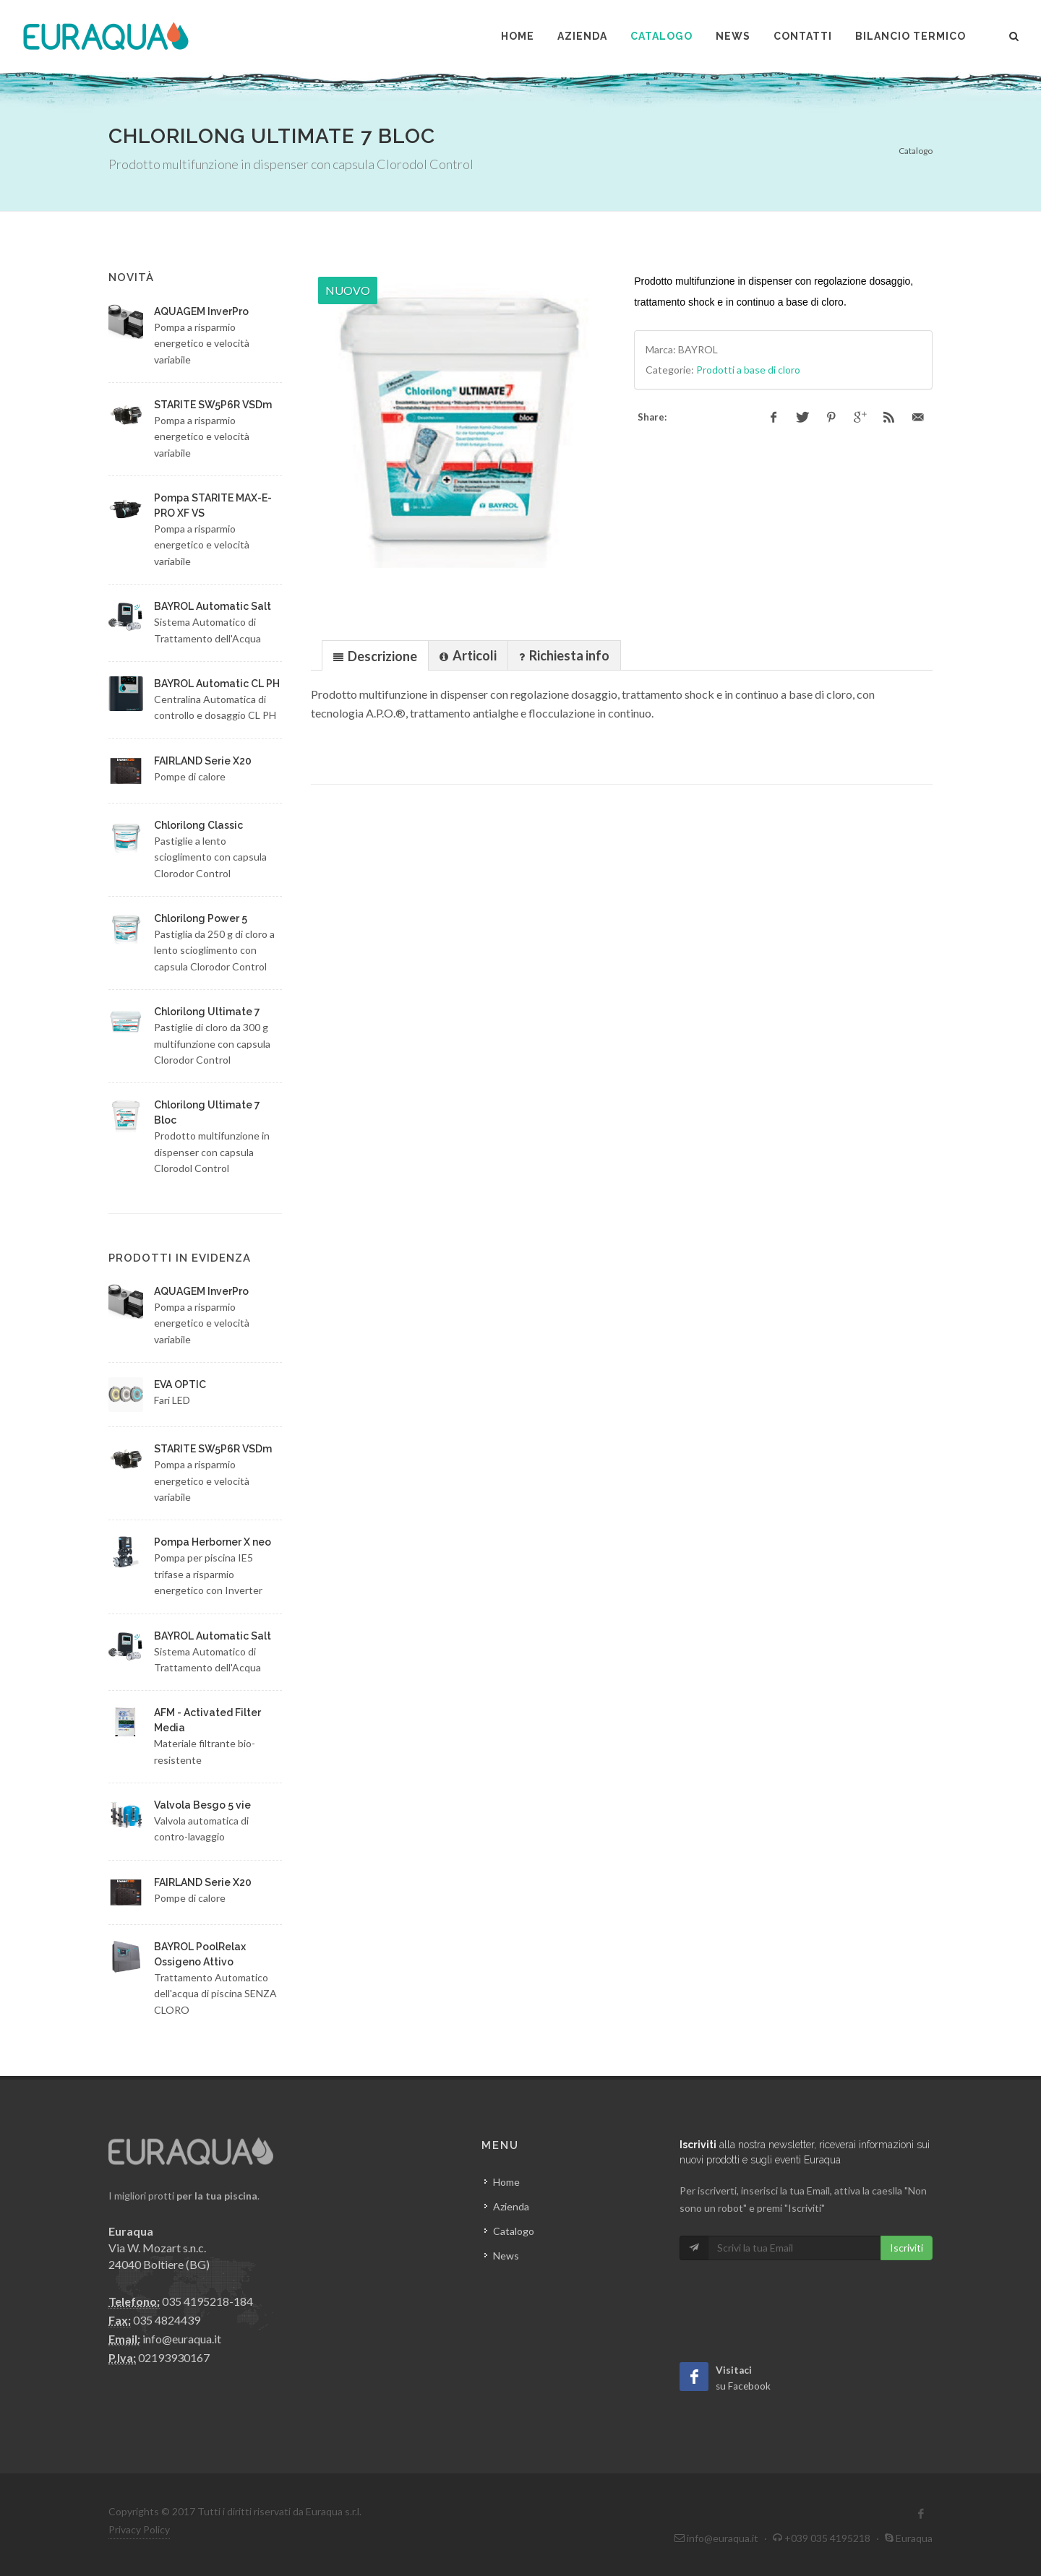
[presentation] (375, 656)
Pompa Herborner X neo (212, 1542)
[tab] (375, 655)
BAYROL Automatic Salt (212, 606)
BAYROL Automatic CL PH (217, 683)
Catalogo (916, 150)
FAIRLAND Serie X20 (203, 761)
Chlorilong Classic (198, 825)
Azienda (511, 2206)
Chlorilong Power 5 (200, 918)
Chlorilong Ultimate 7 (207, 1011)
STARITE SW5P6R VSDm (213, 404)
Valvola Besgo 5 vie (202, 1805)
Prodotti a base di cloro (748, 369)
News (506, 2255)
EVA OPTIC (180, 1384)
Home (506, 2182)
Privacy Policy (139, 2529)
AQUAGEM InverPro (201, 311)
